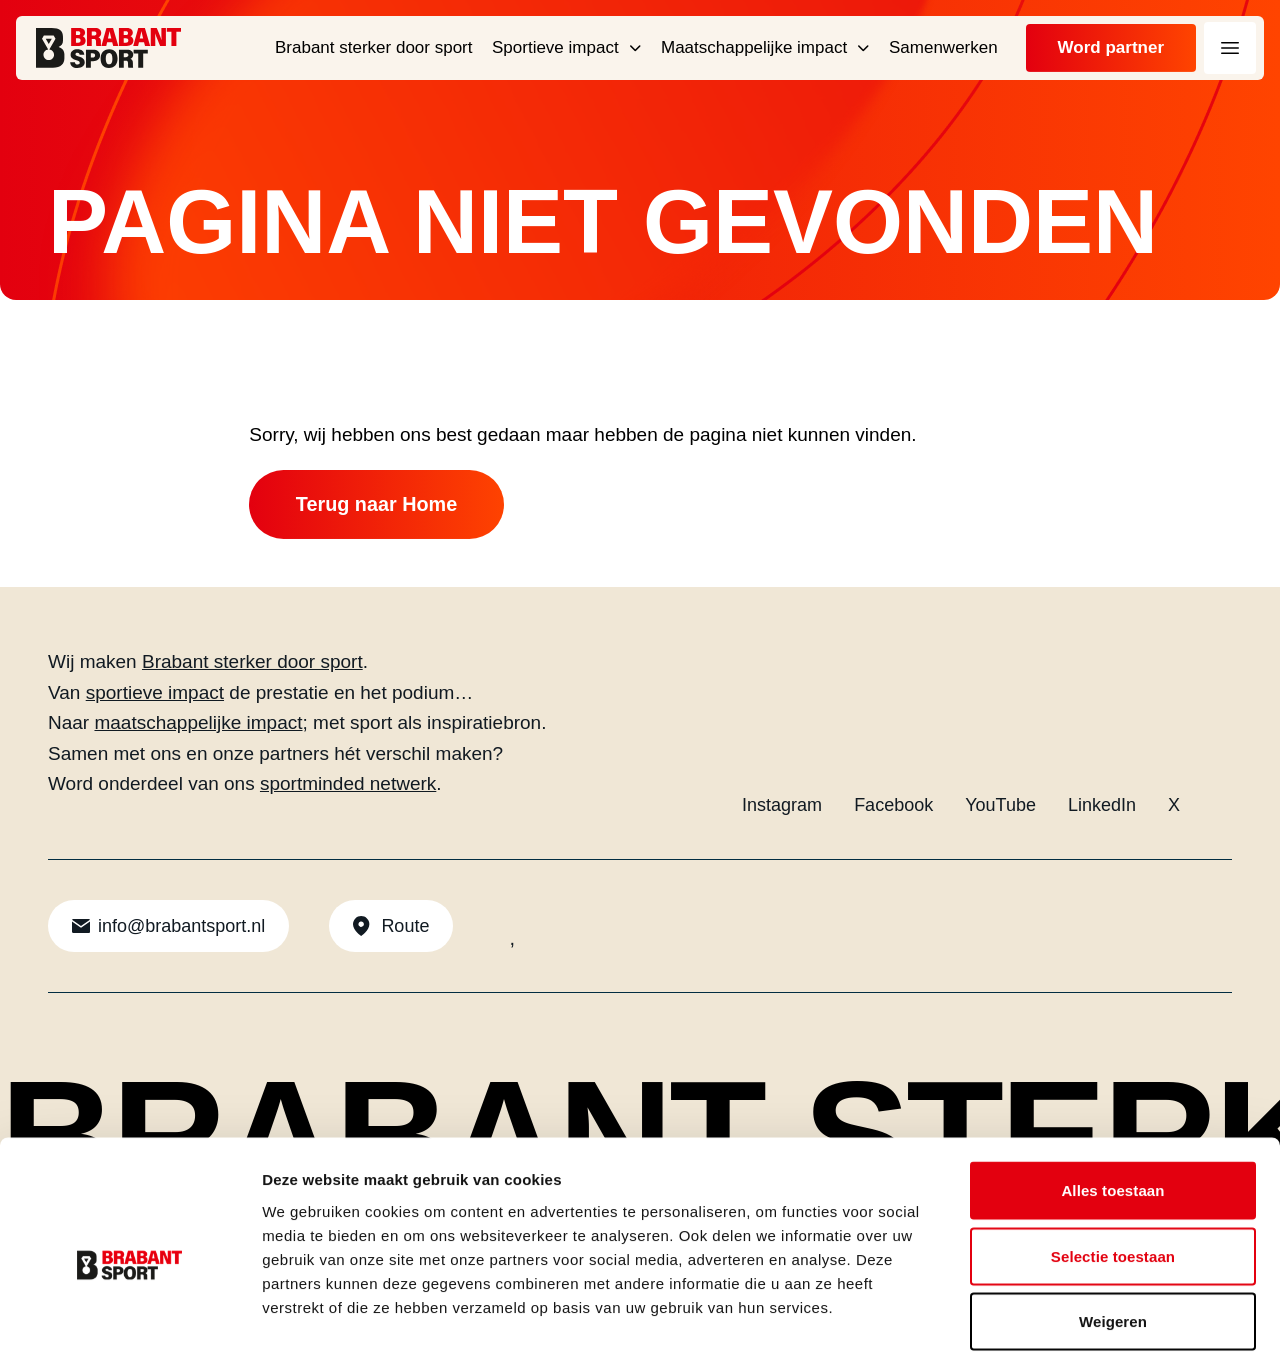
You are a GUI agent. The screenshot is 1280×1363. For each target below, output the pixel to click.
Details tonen (1080, 1323)
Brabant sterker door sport (252, 662)
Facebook (893, 806)
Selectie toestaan (1113, 1166)
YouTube (1000, 806)
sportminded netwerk (348, 784)
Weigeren (1113, 1231)
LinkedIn (1102, 806)
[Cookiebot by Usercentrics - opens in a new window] (129, 1324)
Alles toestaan (1112, 1100)
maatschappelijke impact (198, 723)
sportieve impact (155, 693)
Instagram (782, 806)
